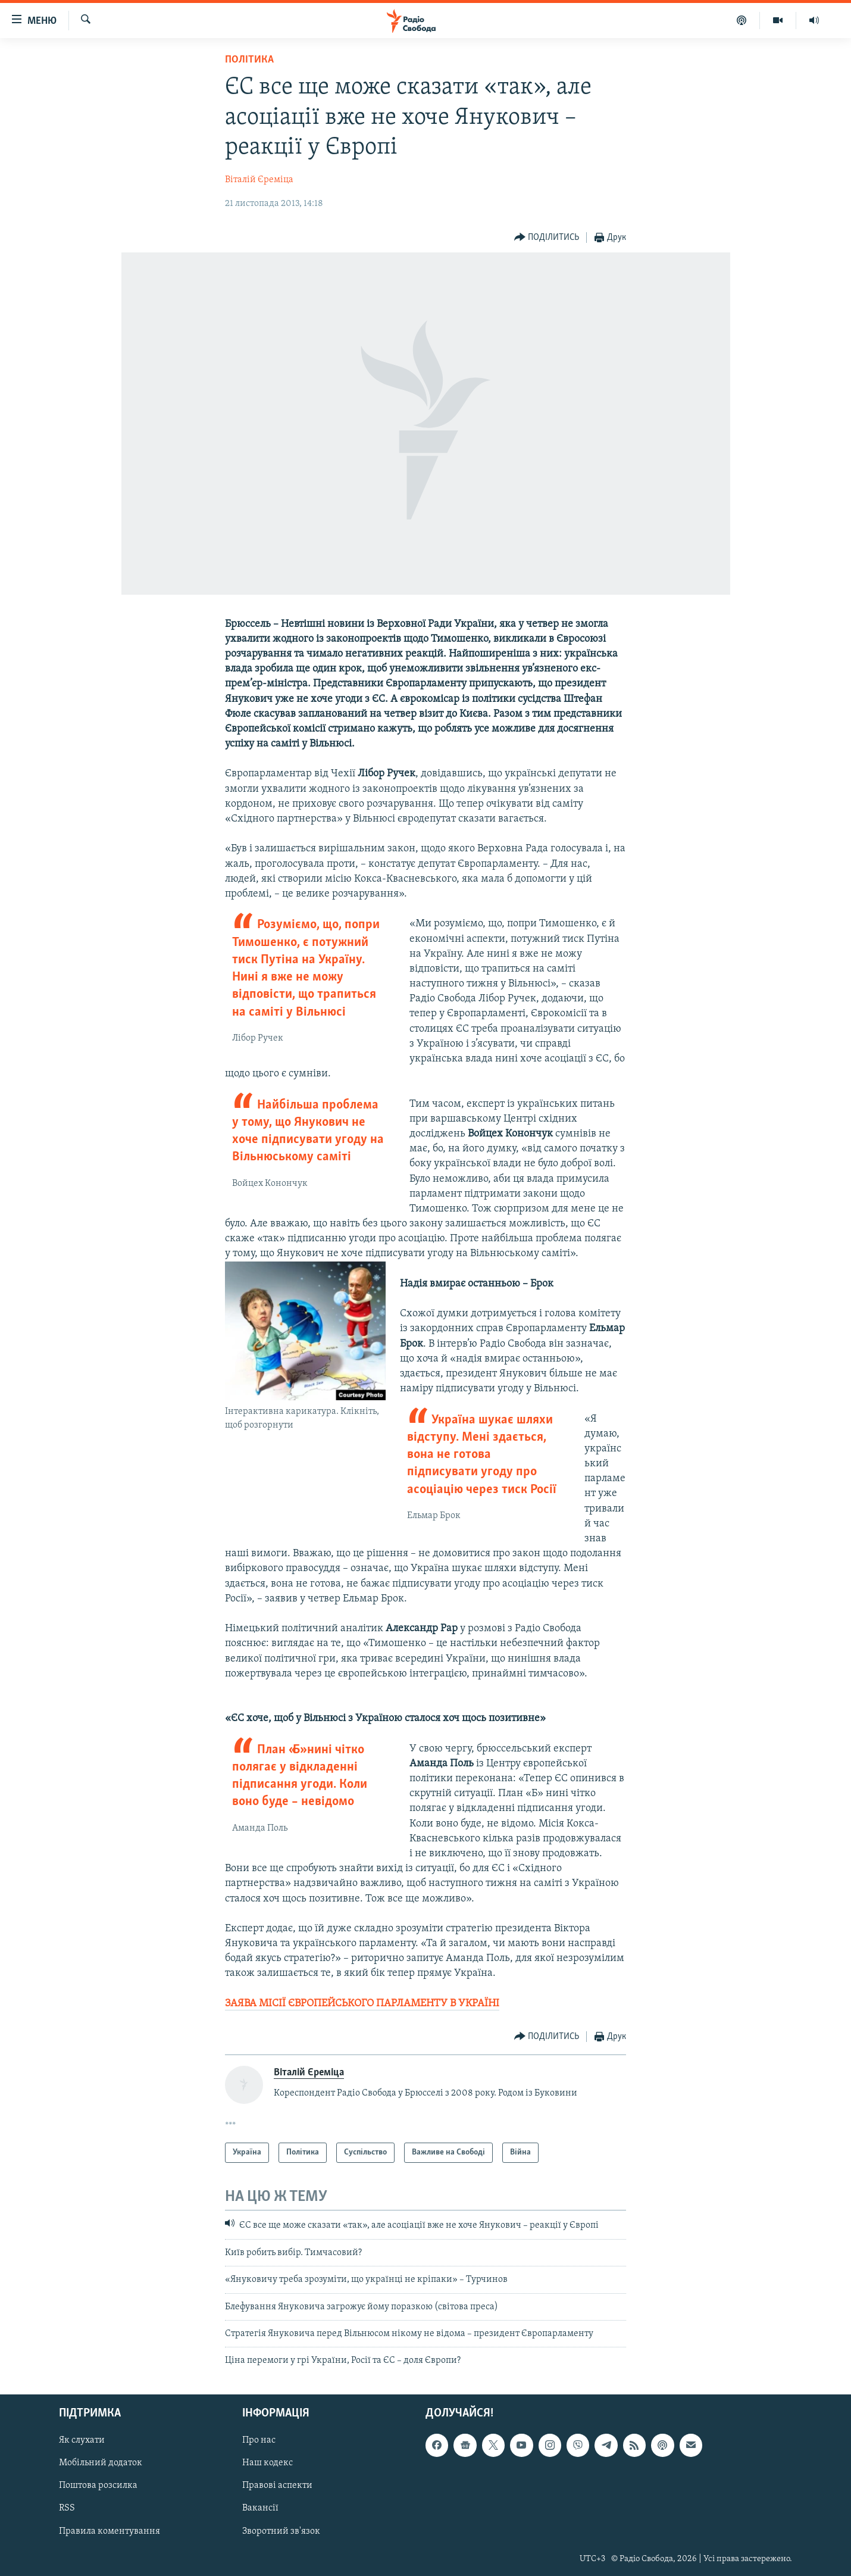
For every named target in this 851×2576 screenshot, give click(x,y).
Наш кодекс (267, 2463)
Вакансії (260, 2508)
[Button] (547, 238)
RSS (67, 2508)
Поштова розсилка (98, 2485)
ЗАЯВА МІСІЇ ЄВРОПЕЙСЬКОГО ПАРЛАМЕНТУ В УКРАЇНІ (362, 2003)
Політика (249, 59)
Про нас (259, 2440)
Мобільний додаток (100, 2463)
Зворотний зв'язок (281, 2531)
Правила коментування (109, 2531)
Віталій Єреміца (259, 180)
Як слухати (82, 2440)
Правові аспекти (277, 2485)
